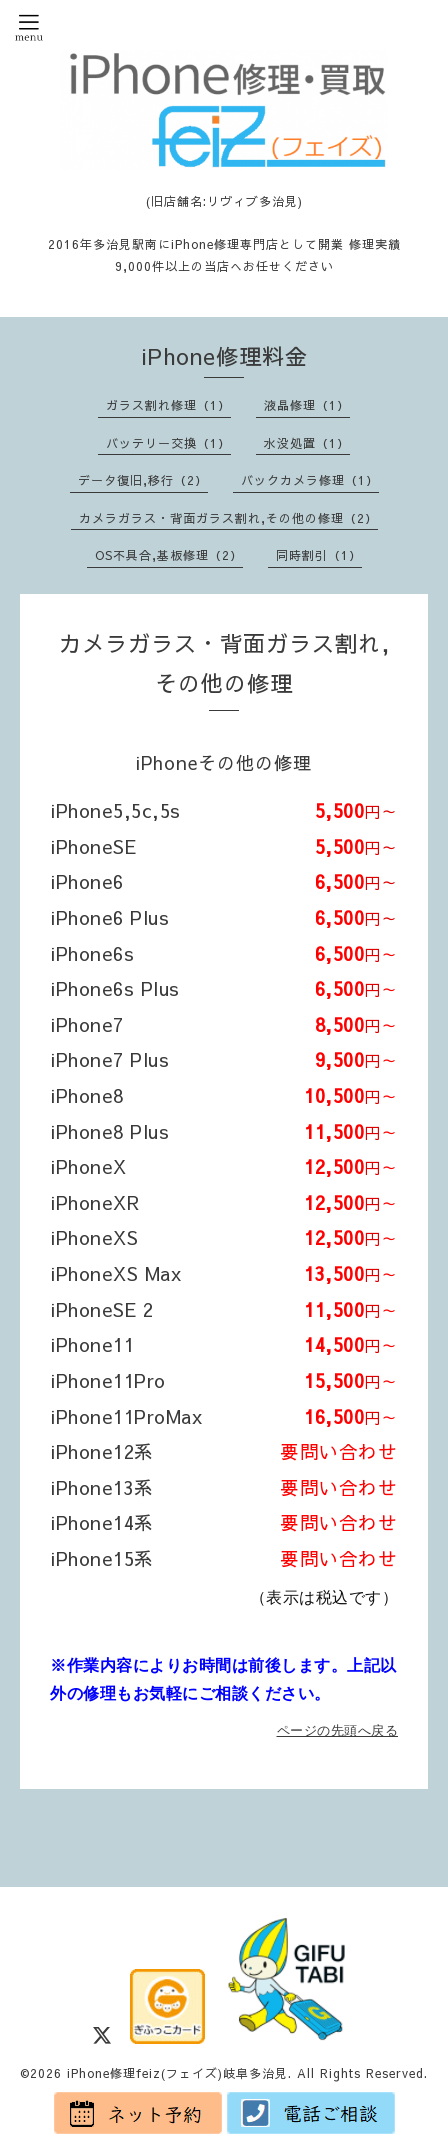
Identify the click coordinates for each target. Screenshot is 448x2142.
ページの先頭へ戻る (338, 1730)
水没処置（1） (307, 443)
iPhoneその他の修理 (233, 762)
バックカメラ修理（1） (310, 480)
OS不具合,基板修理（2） (169, 555)
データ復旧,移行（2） (143, 480)
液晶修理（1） (307, 405)
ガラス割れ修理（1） (168, 405)
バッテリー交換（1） (168, 443)
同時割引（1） (319, 555)
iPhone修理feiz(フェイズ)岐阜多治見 (177, 2073)
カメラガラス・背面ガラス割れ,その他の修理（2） (228, 518)
